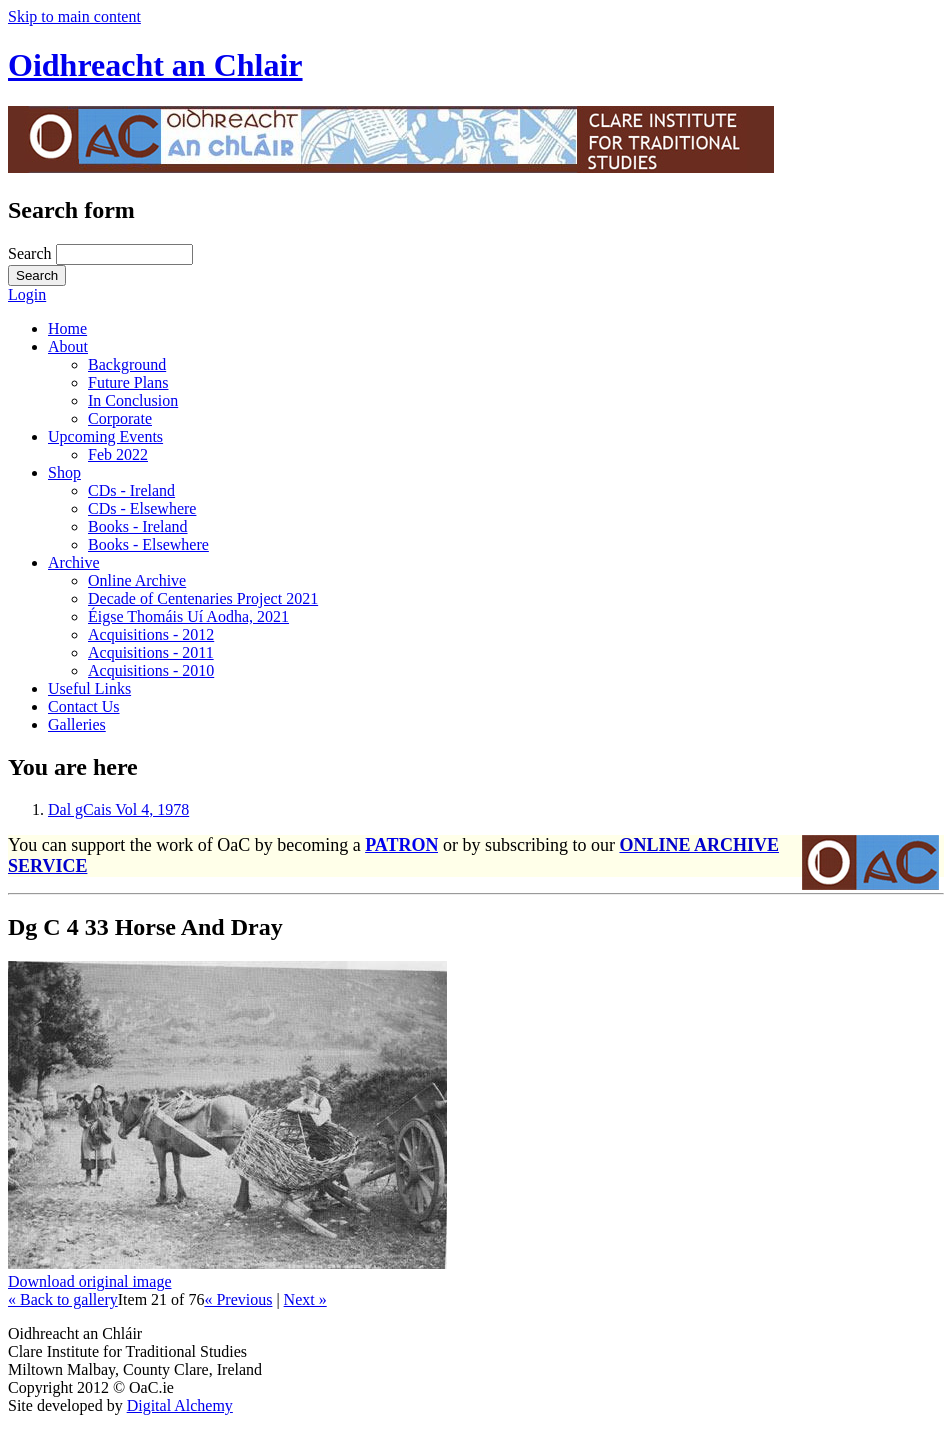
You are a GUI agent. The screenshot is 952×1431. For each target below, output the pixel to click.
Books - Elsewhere (148, 544)
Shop (64, 472)
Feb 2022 (118, 454)
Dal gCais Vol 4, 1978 (118, 809)
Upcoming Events (105, 436)
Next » (305, 1299)
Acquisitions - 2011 (151, 652)
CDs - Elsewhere (142, 508)
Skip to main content (74, 16)
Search (32, 253)
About (68, 346)
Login (27, 294)
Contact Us (84, 706)
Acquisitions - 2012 (151, 634)
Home (67, 328)
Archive (74, 562)
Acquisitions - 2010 (151, 670)
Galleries (77, 724)
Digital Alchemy (180, 1405)
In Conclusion (133, 400)
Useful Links (89, 688)
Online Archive (137, 580)
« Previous (238, 1299)
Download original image (90, 1281)
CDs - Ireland (131, 490)
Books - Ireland (138, 526)
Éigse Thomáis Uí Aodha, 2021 (188, 616)
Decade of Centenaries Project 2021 (203, 598)
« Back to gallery (63, 1299)
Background (127, 364)
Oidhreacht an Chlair (155, 65)
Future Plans (128, 382)
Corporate (120, 418)
